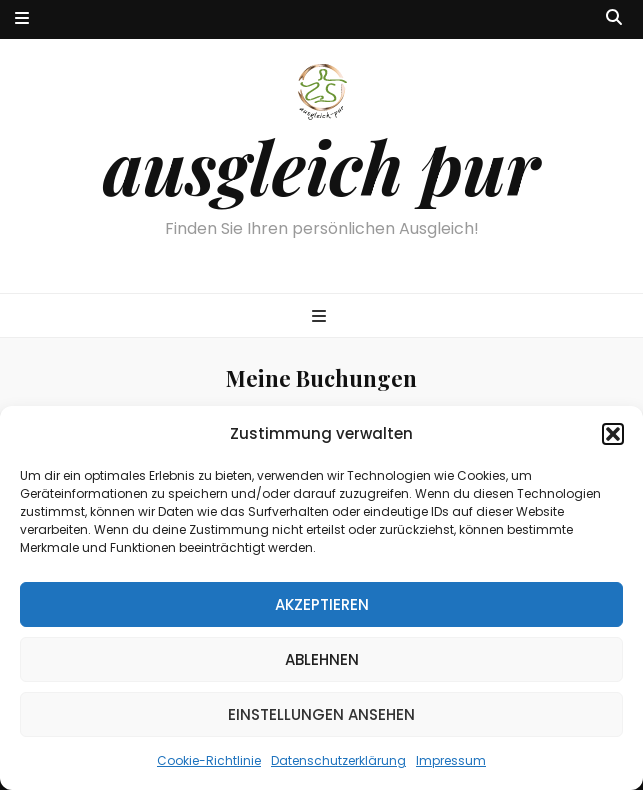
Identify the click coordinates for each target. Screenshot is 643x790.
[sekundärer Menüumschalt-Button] (22, 19)
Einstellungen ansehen (321, 714)
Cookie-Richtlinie (209, 760)
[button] (613, 434)
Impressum (451, 760)
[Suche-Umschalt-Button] (614, 18)
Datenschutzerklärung (338, 760)
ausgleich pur (321, 166)
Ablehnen (322, 659)
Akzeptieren (322, 604)
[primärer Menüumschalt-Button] (321, 317)
